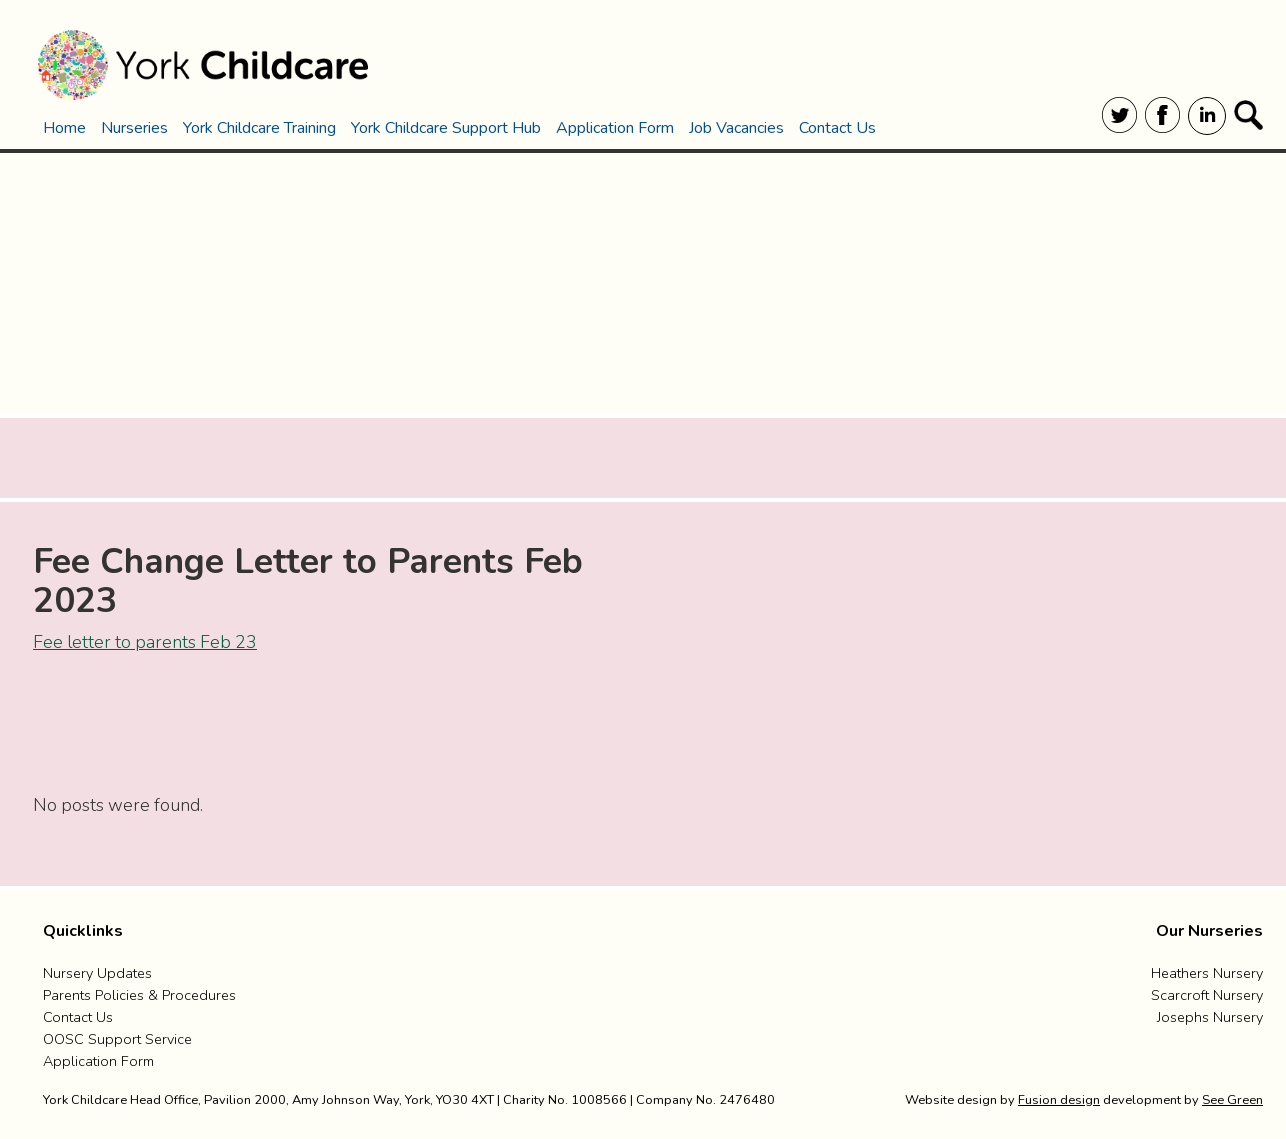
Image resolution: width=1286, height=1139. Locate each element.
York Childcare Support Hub (446, 128)
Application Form (615, 128)
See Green (1232, 1100)
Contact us (78, 1017)
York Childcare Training (259, 128)
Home (64, 128)
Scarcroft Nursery (1207, 995)
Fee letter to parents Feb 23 (145, 642)
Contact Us (837, 128)
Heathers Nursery (1207, 973)
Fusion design (1059, 1100)
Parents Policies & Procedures (139, 995)
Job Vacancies (736, 128)
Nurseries (134, 128)
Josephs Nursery (1210, 1017)
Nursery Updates (97, 973)
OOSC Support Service (117, 1039)
